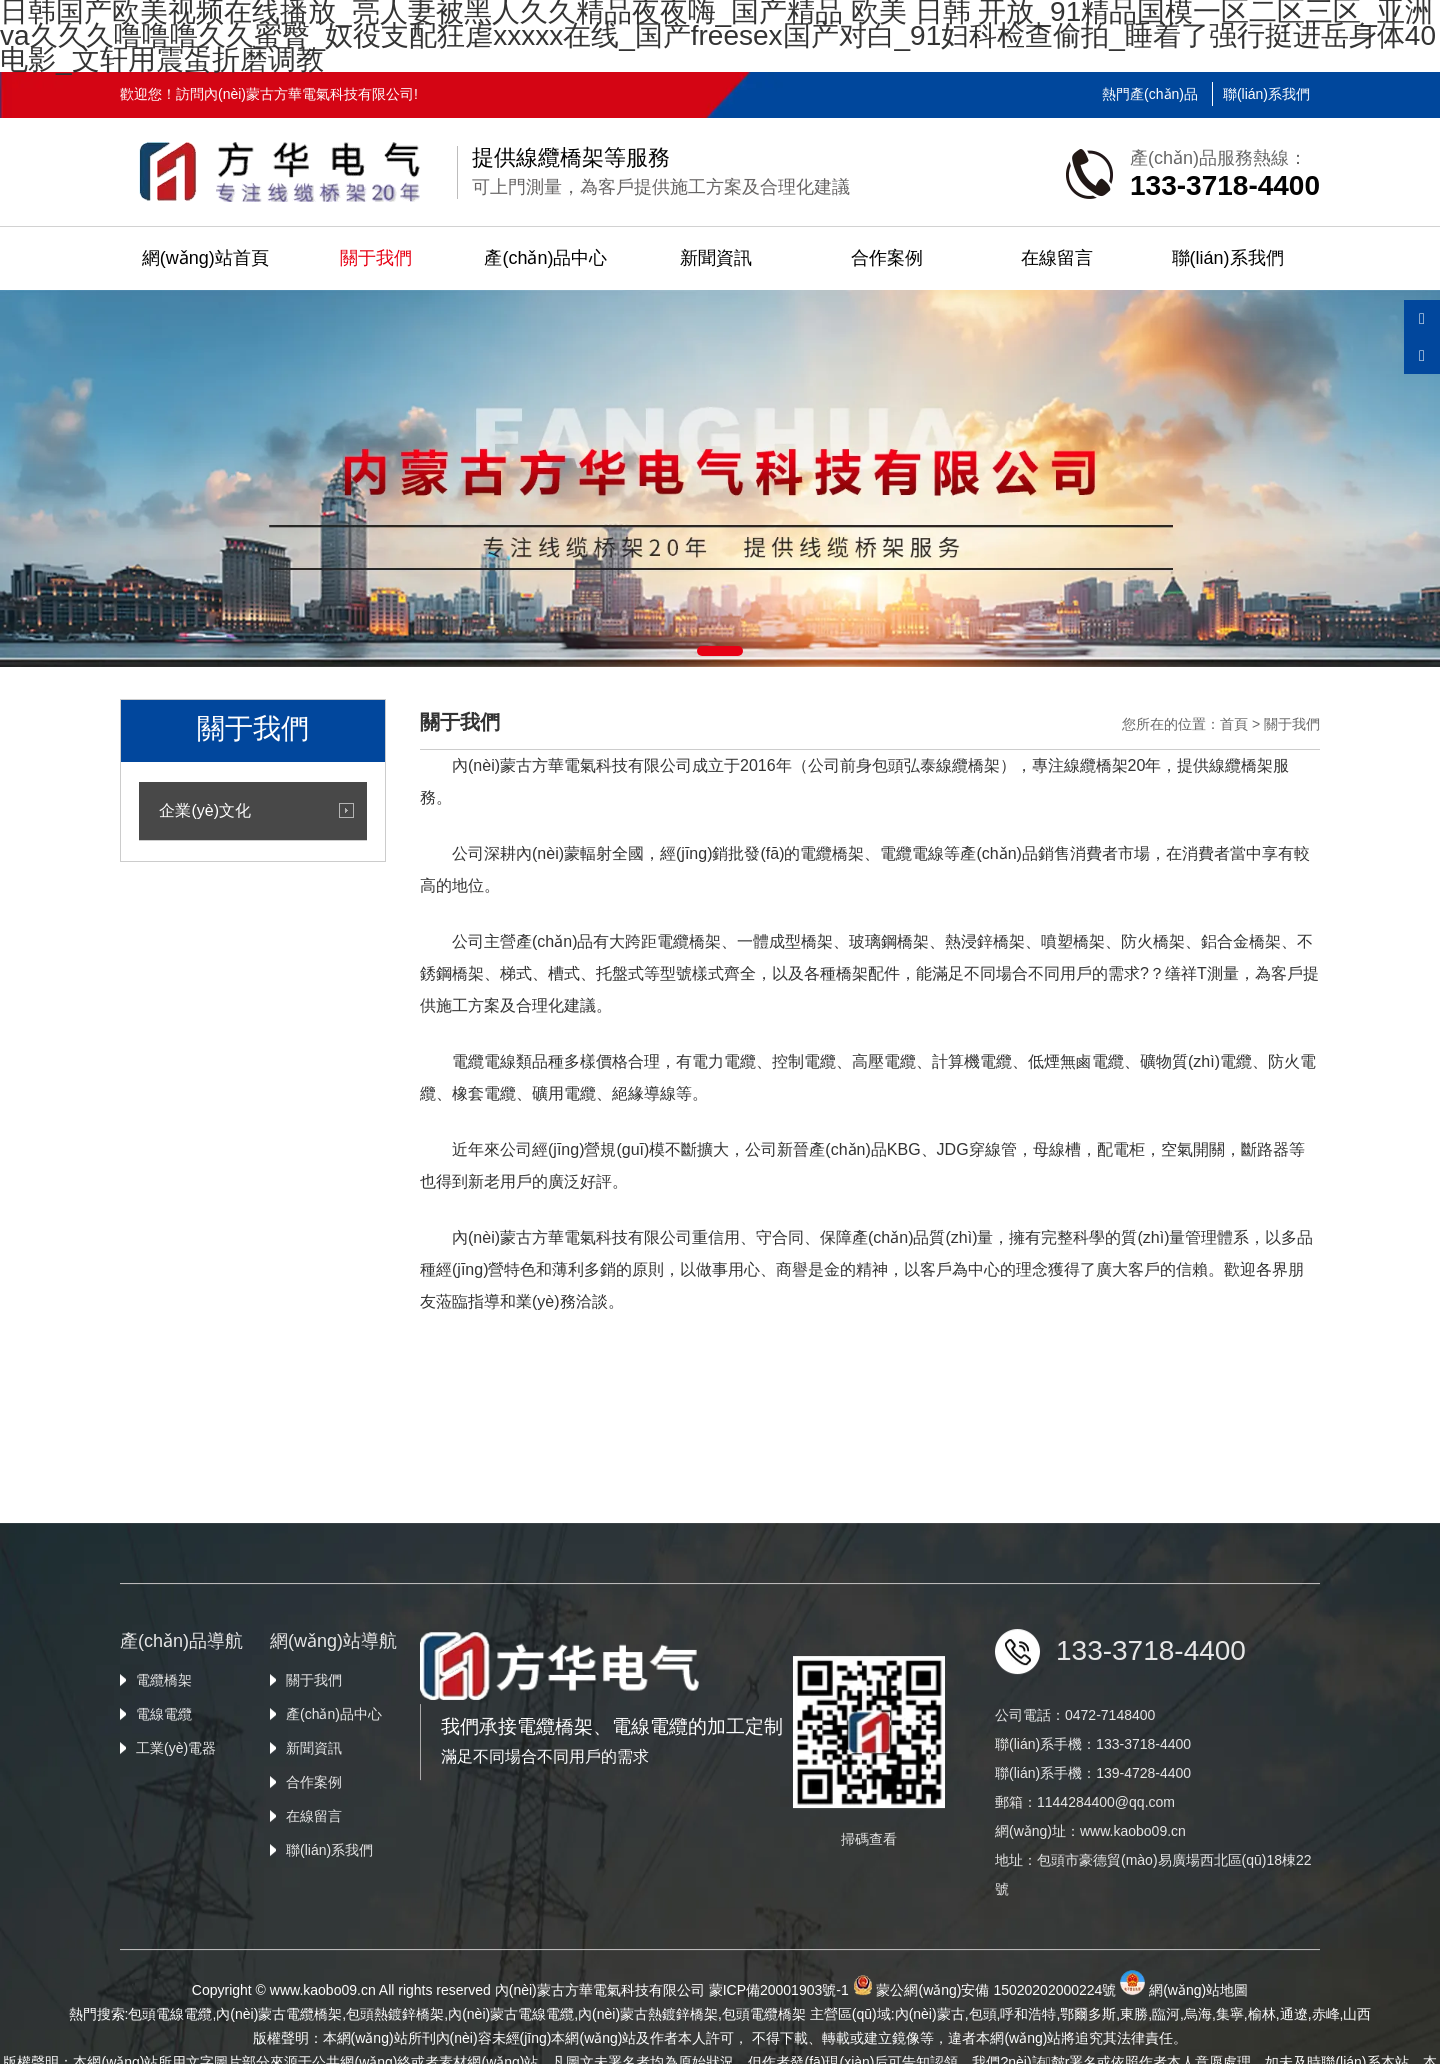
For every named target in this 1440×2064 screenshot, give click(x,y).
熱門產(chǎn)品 (1150, 94)
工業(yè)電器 (176, 1928)
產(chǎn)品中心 (545, 258)
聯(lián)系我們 (1266, 94)
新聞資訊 (716, 258)
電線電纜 (164, 1894)
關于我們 (376, 258)
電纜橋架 (164, 1860)
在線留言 (1057, 258)
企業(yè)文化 (205, 810)
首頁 (1234, 724)
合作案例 (887, 258)
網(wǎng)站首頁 (205, 258)
